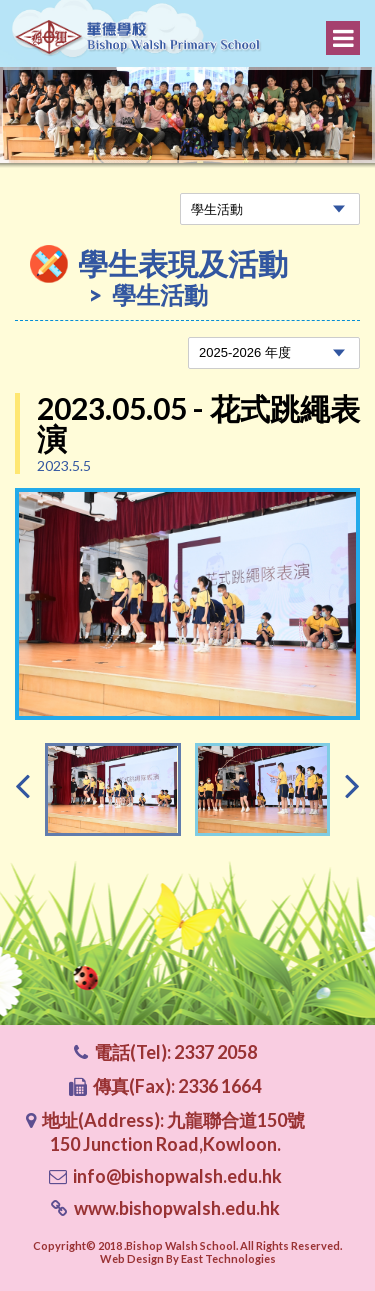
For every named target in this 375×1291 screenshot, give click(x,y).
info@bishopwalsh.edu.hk (177, 1176)
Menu (343, 38)
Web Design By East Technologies (188, 1258)
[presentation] (22, 784)
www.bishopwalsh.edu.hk (177, 1208)
